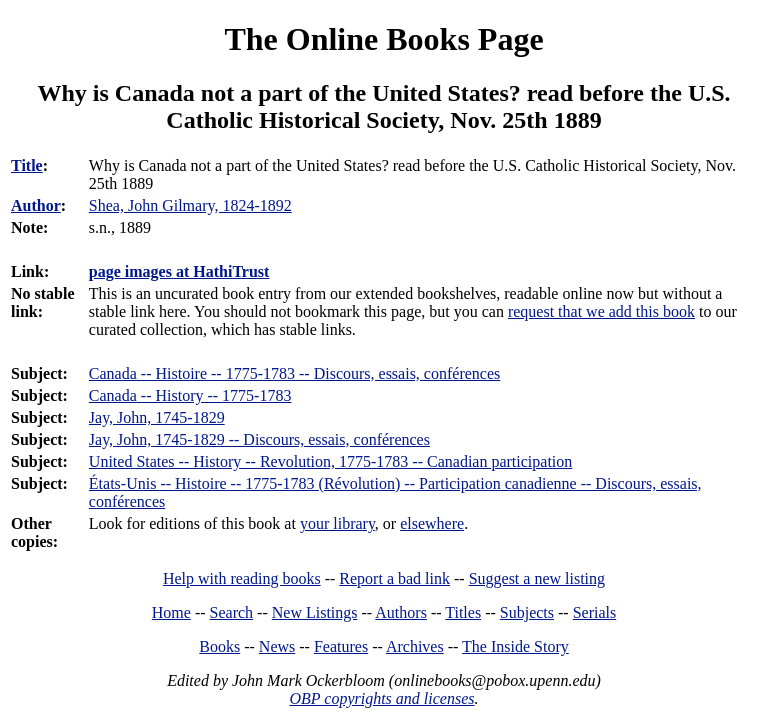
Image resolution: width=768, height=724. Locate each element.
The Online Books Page (383, 39)
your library (337, 523)
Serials (595, 612)
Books (219, 646)
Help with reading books (242, 578)
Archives (415, 646)
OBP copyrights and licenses (381, 698)
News (277, 646)
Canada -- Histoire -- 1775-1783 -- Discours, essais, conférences (294, 373)
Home (171, 612)
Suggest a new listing (537, 578)
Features (341, 646)
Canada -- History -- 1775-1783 (190, 395)
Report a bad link (394, 578)
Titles (463, 612)
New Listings (315, 612)
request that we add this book (601, 311)
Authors (401, 612)
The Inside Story (515, 646)
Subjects (527, 612)
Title (27, 165)
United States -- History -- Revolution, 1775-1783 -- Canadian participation (330, 461)
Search (232, 612)
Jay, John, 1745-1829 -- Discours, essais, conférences (259, 439)
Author (36, 205)
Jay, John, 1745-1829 (157, 417)
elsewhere (432, 523)
